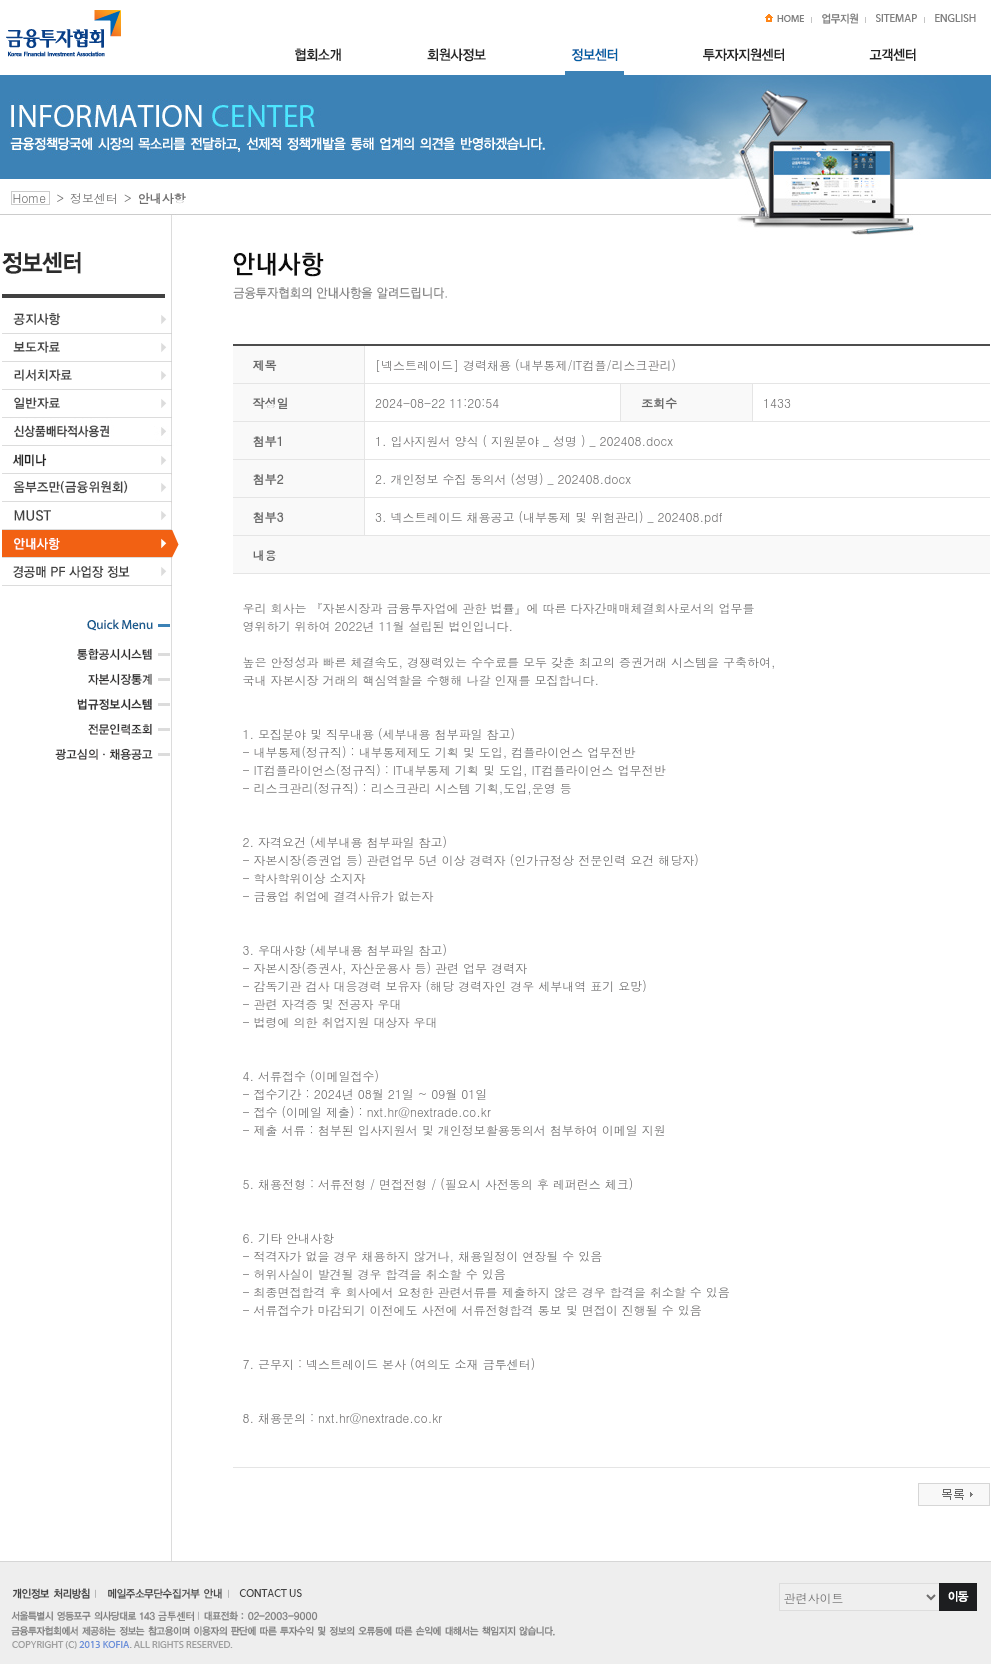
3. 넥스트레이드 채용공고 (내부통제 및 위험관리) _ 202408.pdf (549, 516)
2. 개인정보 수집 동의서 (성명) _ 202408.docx (503, 478)
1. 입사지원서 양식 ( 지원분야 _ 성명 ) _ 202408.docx (524, 440)
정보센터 (94, 197)
